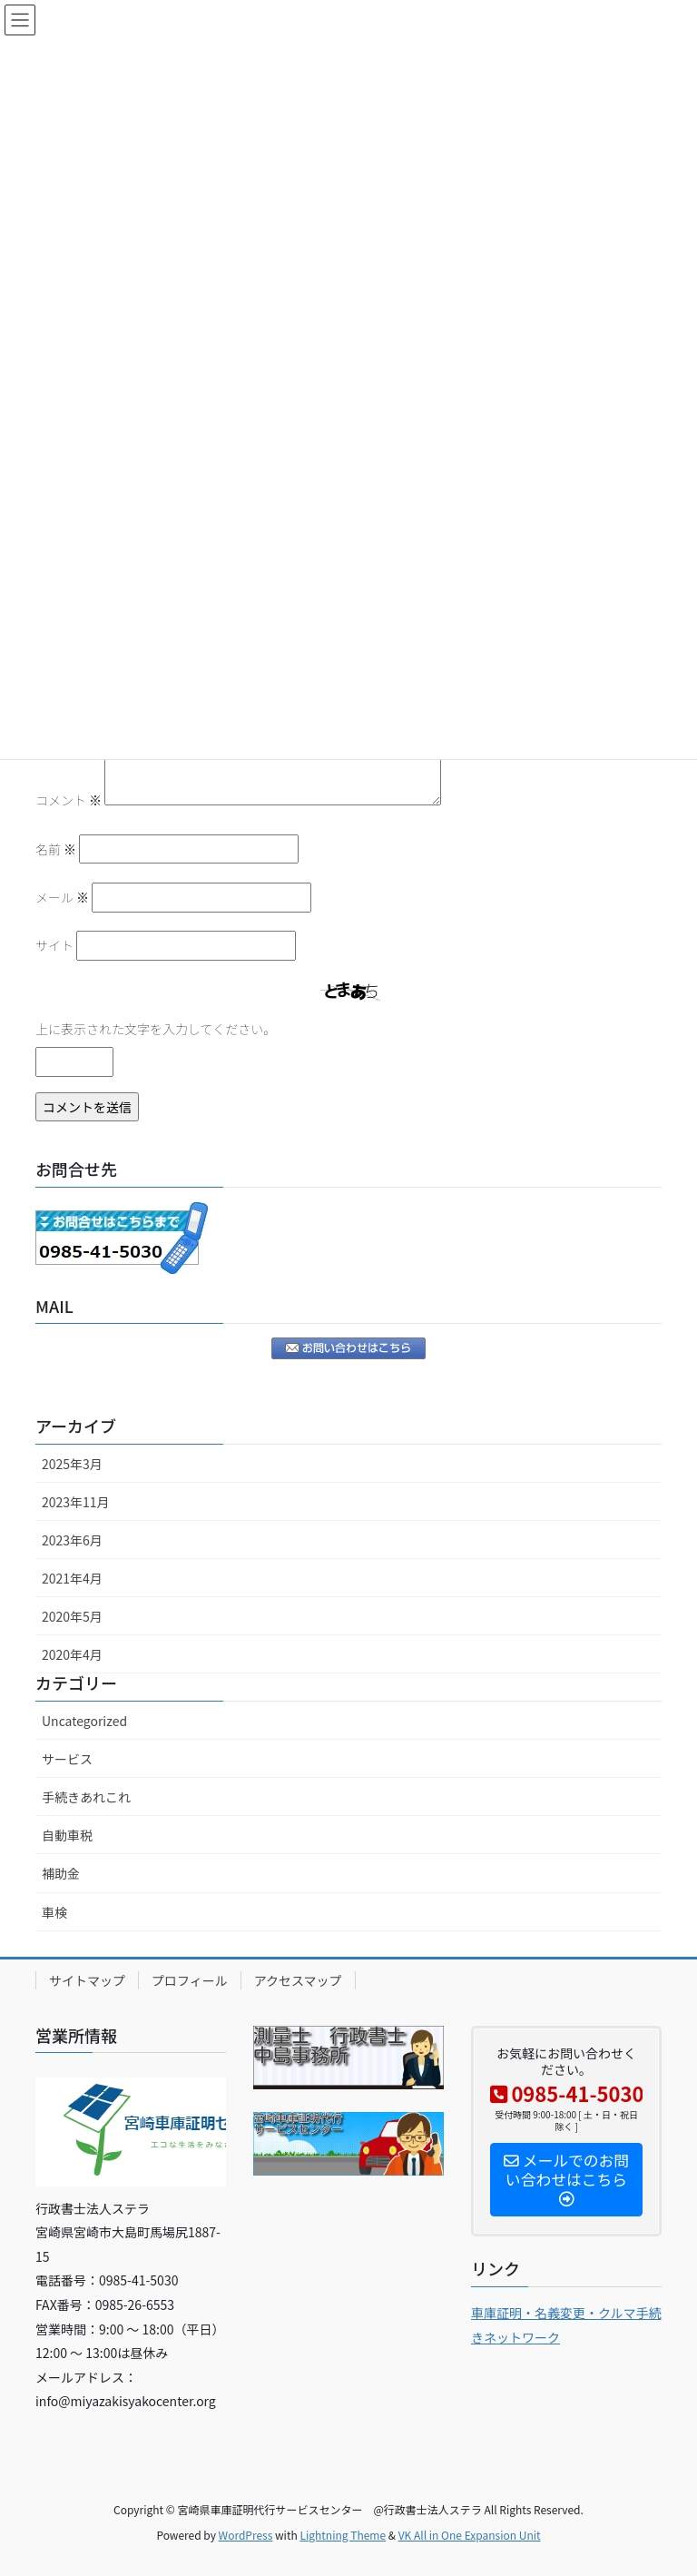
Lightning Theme (342, 2534)
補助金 (61, 1873)
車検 (54, 1912)
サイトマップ (87, 1980)
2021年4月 (72, 1578)
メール (62, 897)
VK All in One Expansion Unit (469, 2534)
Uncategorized (84, 1721)
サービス (67, 1759)
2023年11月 (76, 1502)
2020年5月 (72, 1616)
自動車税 (67, 1835)
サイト (54, 945)
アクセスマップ (298, 1980)
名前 (55, 849)
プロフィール (190, 1980)
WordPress (246, 2534)
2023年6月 (72, 1540)
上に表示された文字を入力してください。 (155, 1029)
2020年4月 (72, 1654)
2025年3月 (72, 1464)
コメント (68, 800)
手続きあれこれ (86, 1797)
